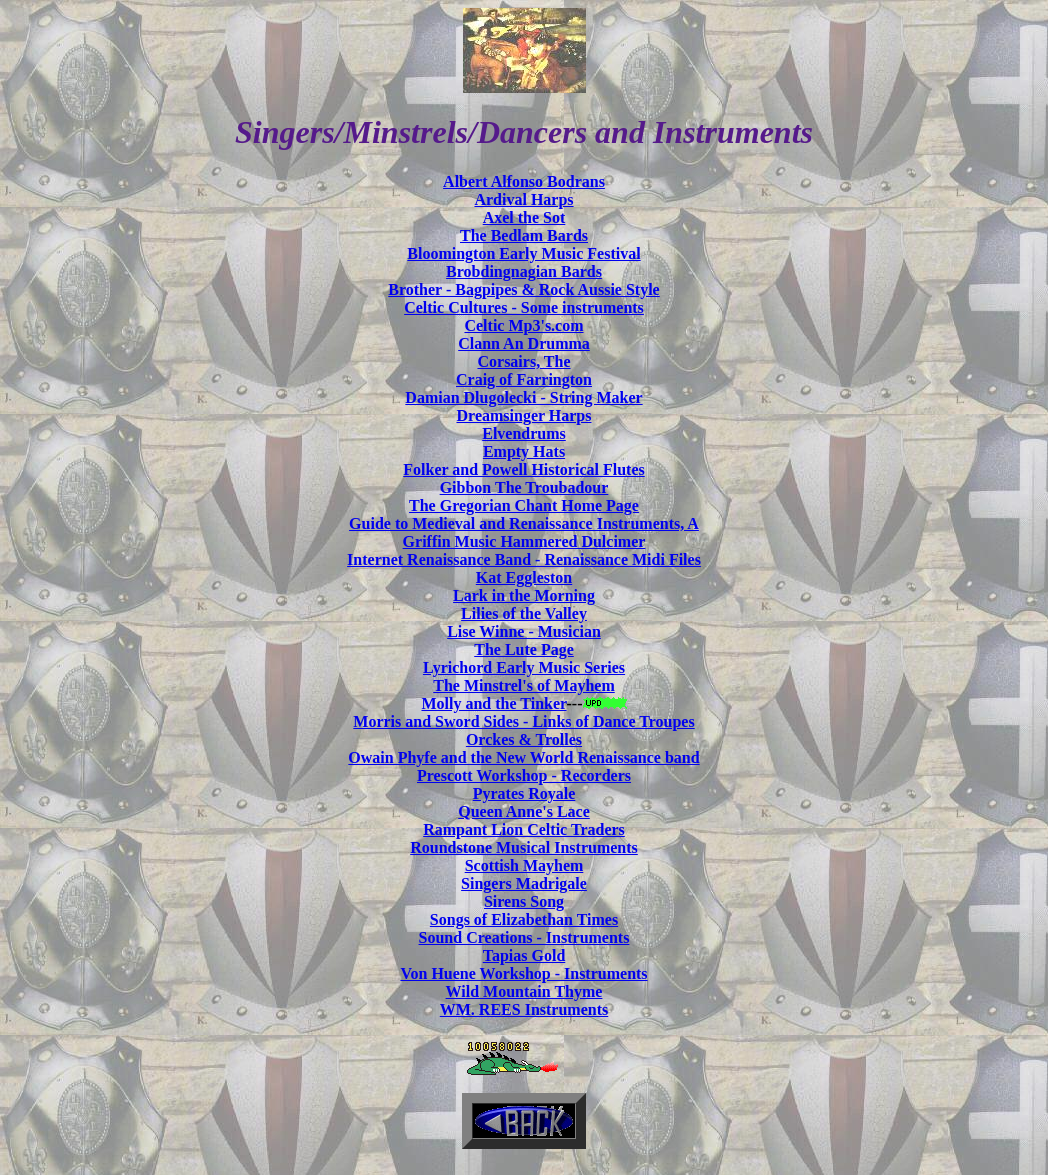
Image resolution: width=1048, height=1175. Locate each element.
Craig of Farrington (524, 379)
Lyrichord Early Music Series (524, 667)
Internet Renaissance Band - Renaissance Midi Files (524, 559)
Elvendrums (524, 433)
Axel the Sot (524, 217)
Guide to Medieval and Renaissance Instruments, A (524, 523)
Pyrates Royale (524, 793)
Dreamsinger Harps (524, 415)
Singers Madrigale (524, 883)
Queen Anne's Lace (524, 811)
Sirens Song (524, 901)
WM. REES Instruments (524, 1009)
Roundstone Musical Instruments (524, 847)
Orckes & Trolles (524, 739)
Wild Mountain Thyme (524, 991)
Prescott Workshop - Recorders (524, 775)
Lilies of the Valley (524, 613)
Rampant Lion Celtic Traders (524, 829)
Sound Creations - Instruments (524, 937)
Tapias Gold (524, 955)
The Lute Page (524, 649)
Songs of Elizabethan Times (524, 919)
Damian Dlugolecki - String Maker (523, 397)
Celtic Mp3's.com (523, 325)
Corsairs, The (523, 361)
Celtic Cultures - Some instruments (524, 307)
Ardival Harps (523, 199)
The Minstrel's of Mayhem (523, 685)
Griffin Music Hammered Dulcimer (524, 541)
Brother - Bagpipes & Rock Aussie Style (523, 289)
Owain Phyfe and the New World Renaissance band (523, 757)
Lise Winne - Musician (524, 631)
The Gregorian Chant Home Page (524, 505)
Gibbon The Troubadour (524, 487)
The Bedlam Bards (524, 235)
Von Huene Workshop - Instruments (523, 973)
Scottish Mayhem (524, 865)
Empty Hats (524, 451)
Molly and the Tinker (493, 703)
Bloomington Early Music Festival (523, 253)
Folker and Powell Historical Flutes (523, 469)
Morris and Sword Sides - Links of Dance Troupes (523, 721)
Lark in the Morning (524, 595)
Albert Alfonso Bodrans (524, 181)
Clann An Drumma (524, 343)
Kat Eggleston (524, 577)
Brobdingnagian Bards (524, 271)
